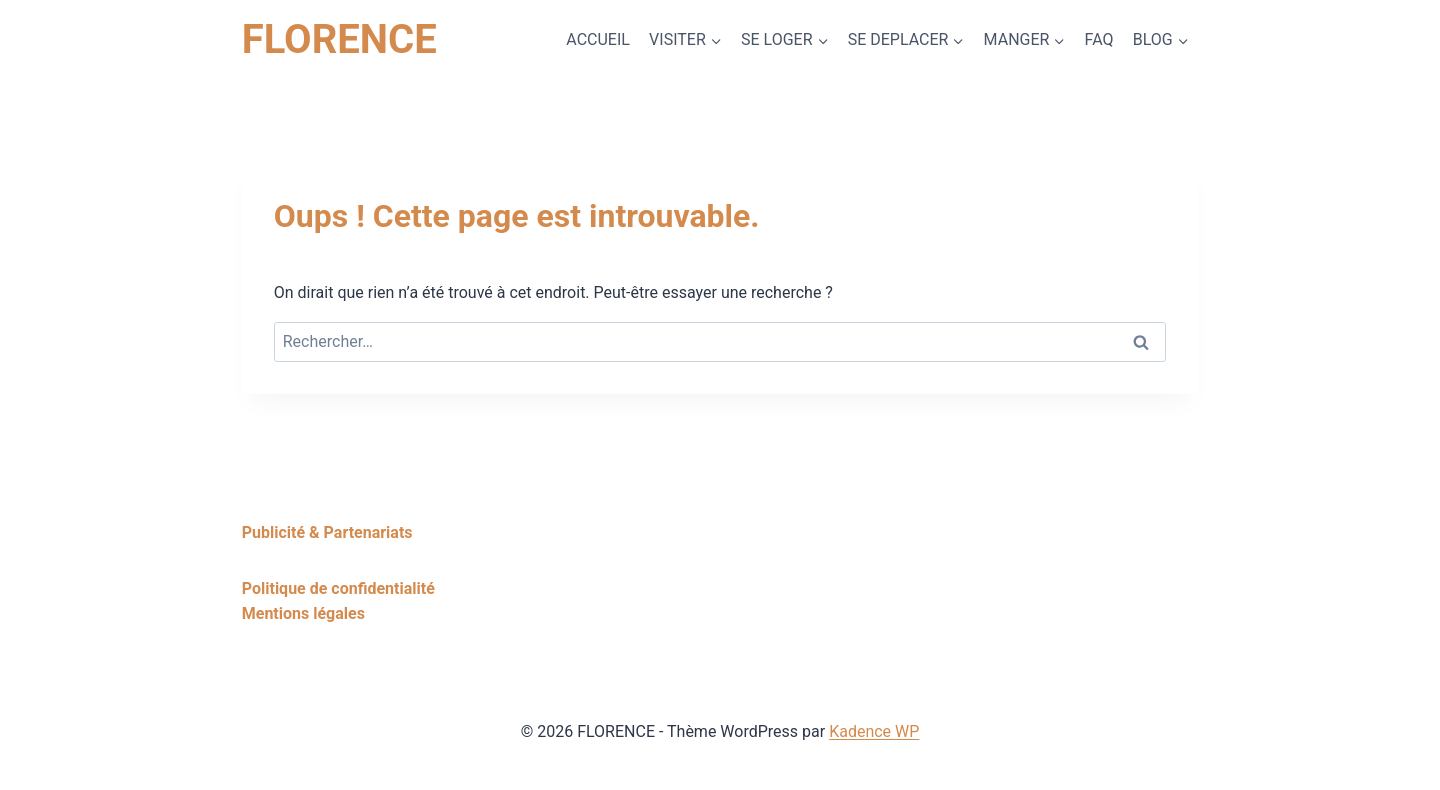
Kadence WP (874, 731)
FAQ (1099, 39)
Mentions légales (303, 613)
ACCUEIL (598, 39)
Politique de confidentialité (338, 588)
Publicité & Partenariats (327, 532)
